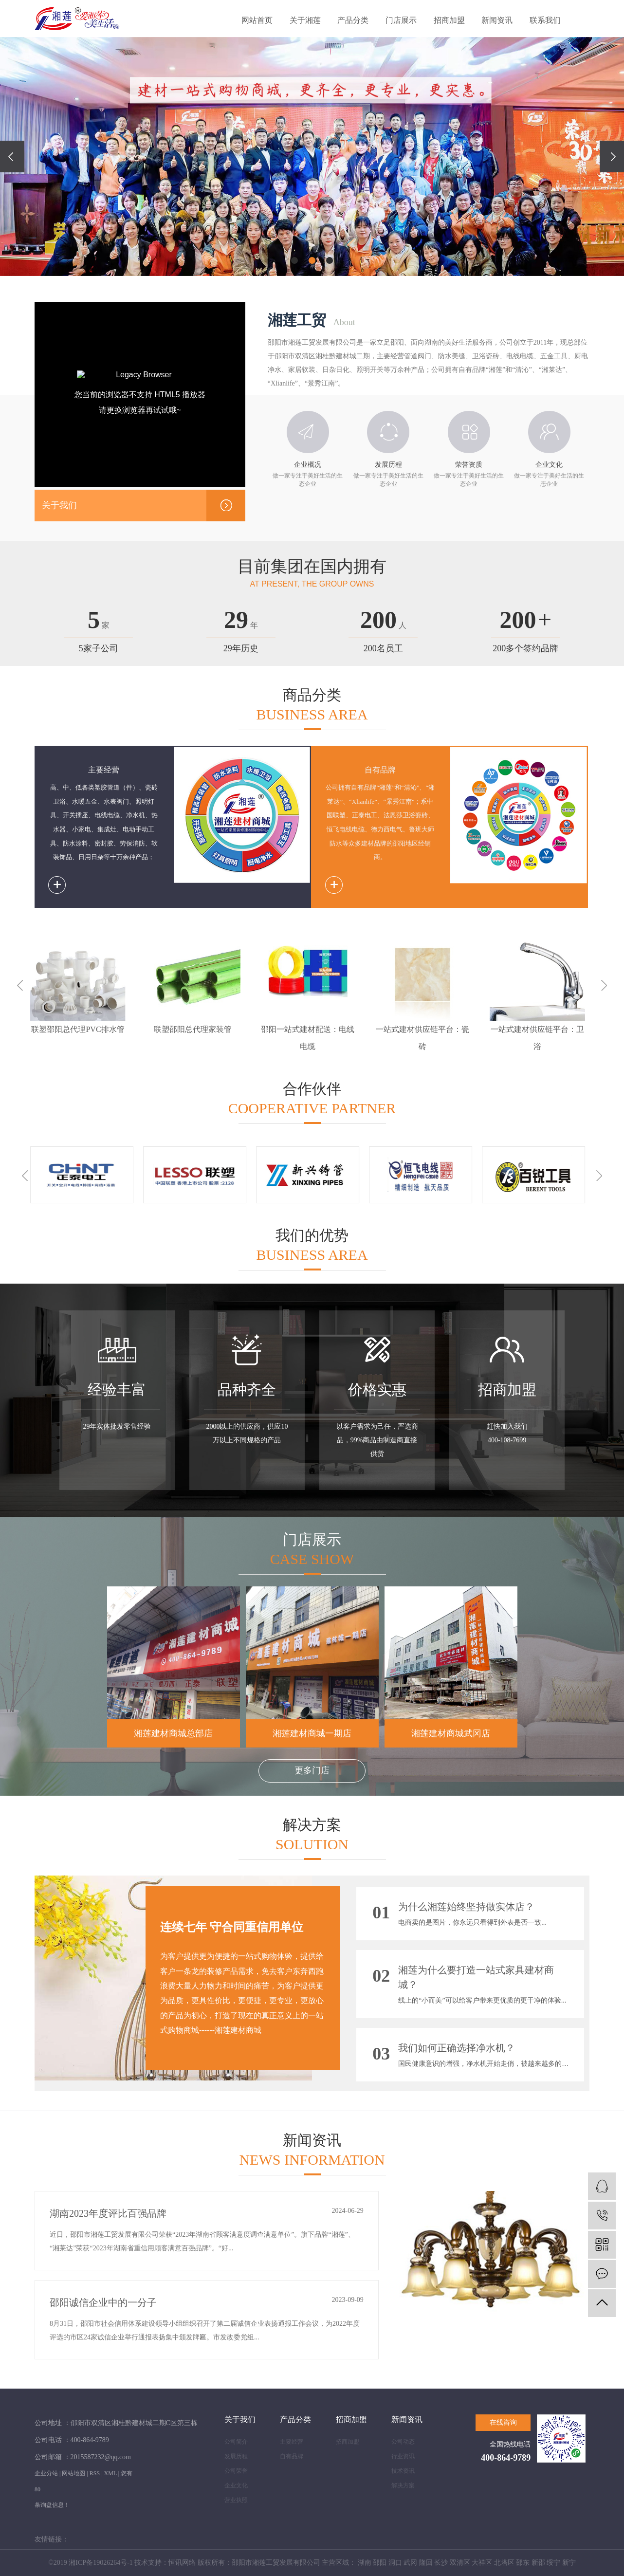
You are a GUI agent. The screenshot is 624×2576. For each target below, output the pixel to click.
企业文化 (236, 2485)
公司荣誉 (236, 2470)
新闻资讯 (497, 20)
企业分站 (46, 2473)
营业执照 (236, 2500)
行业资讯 (403, 2456)
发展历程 (236, 2456)
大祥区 (482, 2562)
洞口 (395, 2562)
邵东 (523, 2562)
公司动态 (403, 2441)
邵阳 (379, 2562)
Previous (20, 985)
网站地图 (73, 2473)
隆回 (426, 2562)
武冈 (410, 2562)
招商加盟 (449, 20)
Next (604, 985)
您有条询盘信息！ (122, 2489)
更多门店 (312, 1770)
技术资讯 (403, 2470)
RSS (95, 2473)
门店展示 (401, 20)
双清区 (460, 2562)
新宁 (569, 2562)
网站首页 (257, 20)
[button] (294, 260)
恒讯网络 (182, 2562)
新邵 (538, 2562)
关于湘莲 (305, 20)
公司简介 (236, 2441)
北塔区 (504, 2562)
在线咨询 (503, 2422)
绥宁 (553, 2562)
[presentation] (12, 156)
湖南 (364, 2562)
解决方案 (403, 2485)
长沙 (441, 2562)
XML (110, 2473)
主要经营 (291, 2441)
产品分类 (352, 20)
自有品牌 (291, 2456)
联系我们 (545, 20)
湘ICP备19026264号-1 (100, 2562)
